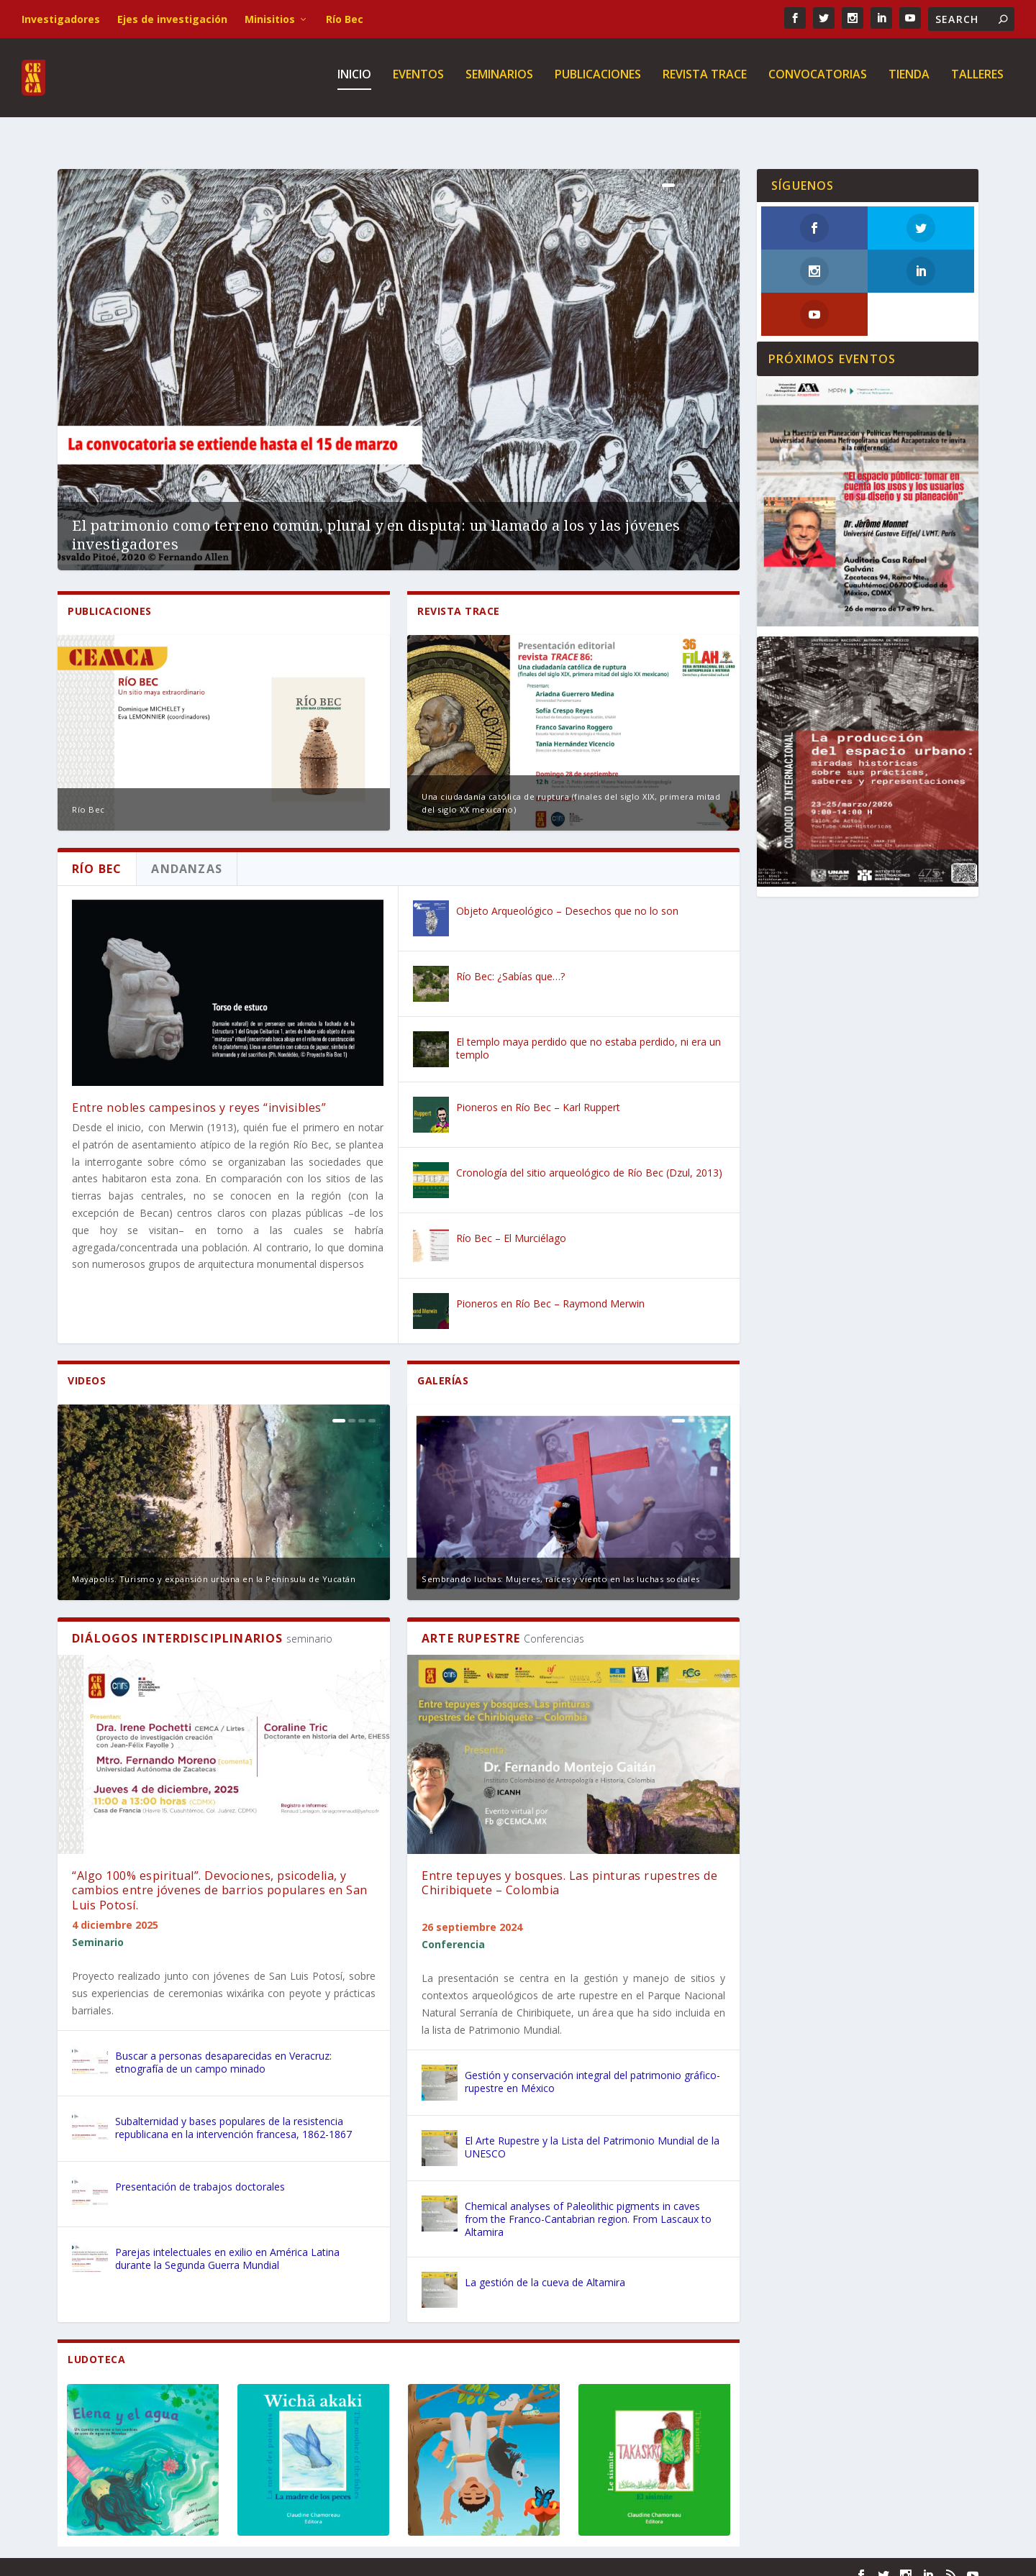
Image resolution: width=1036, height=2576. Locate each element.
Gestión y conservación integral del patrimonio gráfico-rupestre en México (592, 2065)
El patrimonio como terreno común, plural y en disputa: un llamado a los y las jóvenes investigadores (376, 519)
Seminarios (499, 82)
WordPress (291, 2559)
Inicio (354, 82)
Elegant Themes (157, 2559)
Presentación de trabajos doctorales (200, 2171)
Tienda (909, 82)
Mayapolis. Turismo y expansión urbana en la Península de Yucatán (213, 1563)
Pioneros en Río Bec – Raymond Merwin (550, 1287)
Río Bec (344, 19)
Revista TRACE (705, 82)
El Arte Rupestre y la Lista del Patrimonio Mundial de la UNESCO (592, 2131)
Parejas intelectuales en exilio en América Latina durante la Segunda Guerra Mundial (227, 2242)
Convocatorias (817, 82)
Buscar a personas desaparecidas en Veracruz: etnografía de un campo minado (223, 2046)
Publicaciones (598, 82)
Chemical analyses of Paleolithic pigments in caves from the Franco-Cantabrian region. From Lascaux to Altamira (588, 2203)
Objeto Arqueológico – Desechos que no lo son (567, 895)
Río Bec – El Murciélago (511, 1222)
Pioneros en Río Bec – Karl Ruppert (538, 1091)
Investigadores (61, 19)
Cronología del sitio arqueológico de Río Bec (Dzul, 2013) (589, 1157)
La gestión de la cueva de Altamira (545, 2266)
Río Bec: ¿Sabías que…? (510, 960)
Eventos (418, 82)
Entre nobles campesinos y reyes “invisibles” (199, 1092)
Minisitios (270, 19)
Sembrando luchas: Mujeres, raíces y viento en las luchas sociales (561, 1563)
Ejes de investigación (172, 19)
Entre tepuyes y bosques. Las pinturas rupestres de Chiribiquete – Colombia (569, 1867)
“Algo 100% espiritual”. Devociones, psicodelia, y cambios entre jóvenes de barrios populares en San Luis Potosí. (220, 1875)
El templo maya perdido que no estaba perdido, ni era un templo (588, 1032)
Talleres (977, 82)
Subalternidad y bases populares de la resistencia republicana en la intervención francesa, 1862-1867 (233, 2111)
